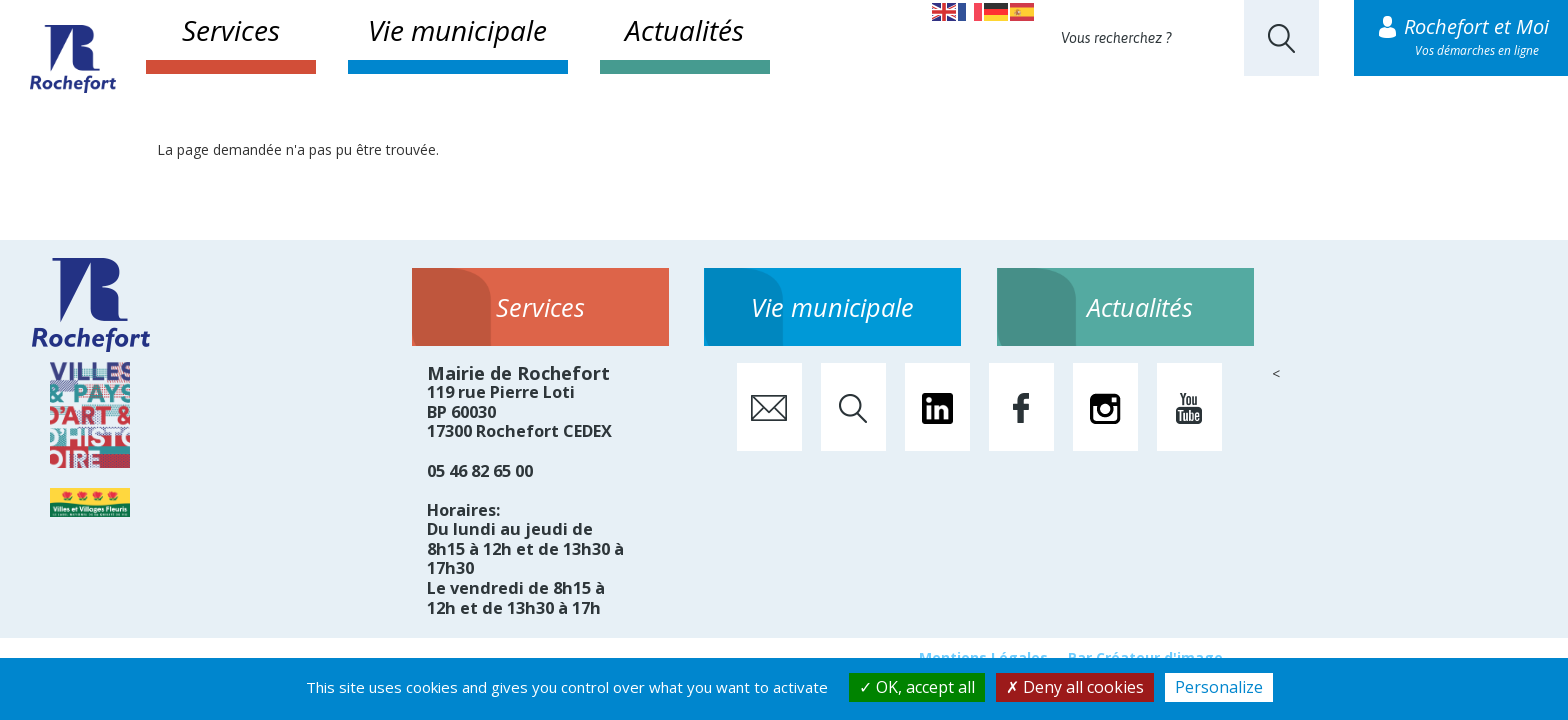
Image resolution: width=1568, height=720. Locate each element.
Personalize (1219, 687)
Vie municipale (457, 30)
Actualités (684, 30)
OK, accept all (917, 687)
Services (231, 30)
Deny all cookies (1075, 687)
